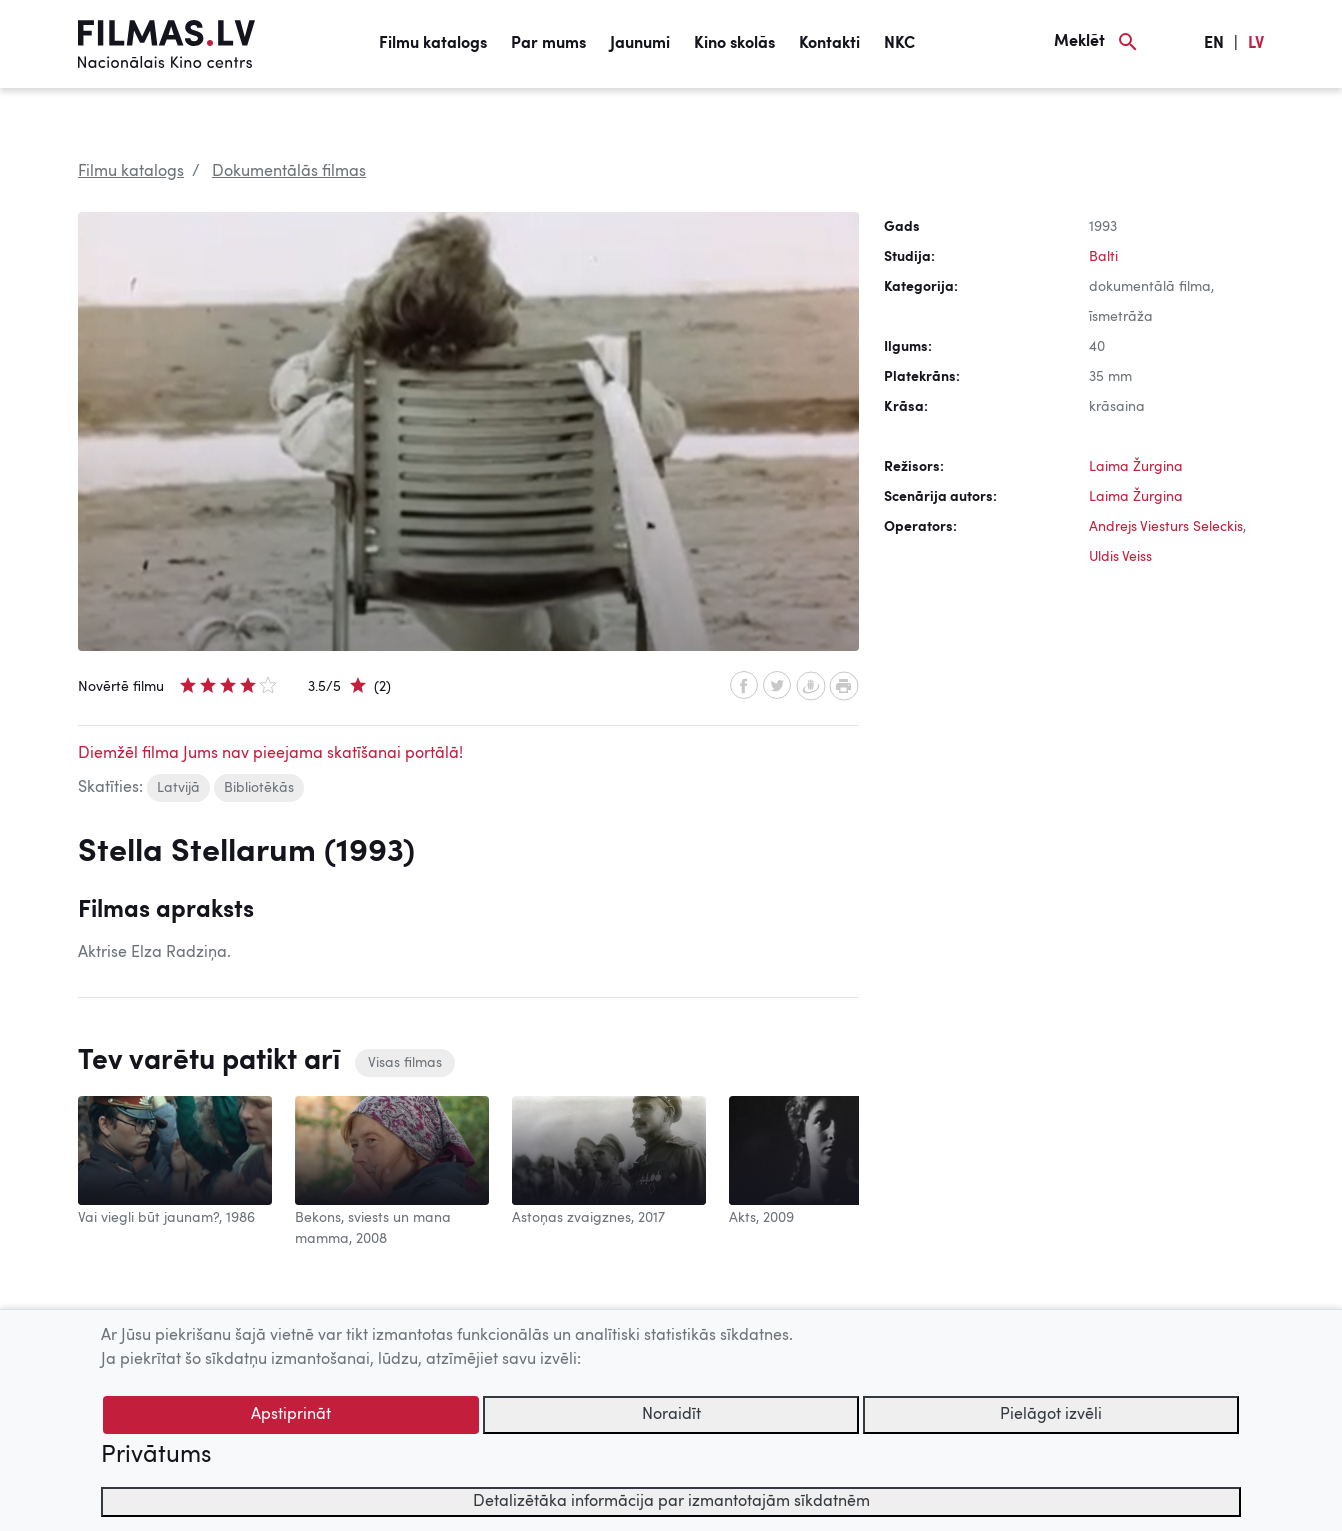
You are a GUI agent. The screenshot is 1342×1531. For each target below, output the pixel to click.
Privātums (156, 1456)
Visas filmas (405, 1063)
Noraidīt (671, 1415)
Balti (1103, 257)
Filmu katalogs (433, 44)
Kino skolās (734, 44)
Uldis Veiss (1120, 557)
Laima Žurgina (1136, 467)
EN (1214, 44)
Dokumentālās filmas (289, 172)
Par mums (548, 44)
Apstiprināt (291, 1415)
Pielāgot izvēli (1051, 1415)
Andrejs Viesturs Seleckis (1166, 527)
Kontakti (829, 44)
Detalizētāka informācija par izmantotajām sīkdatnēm (671, 1502)
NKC (899, 44)
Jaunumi (640, 44)
